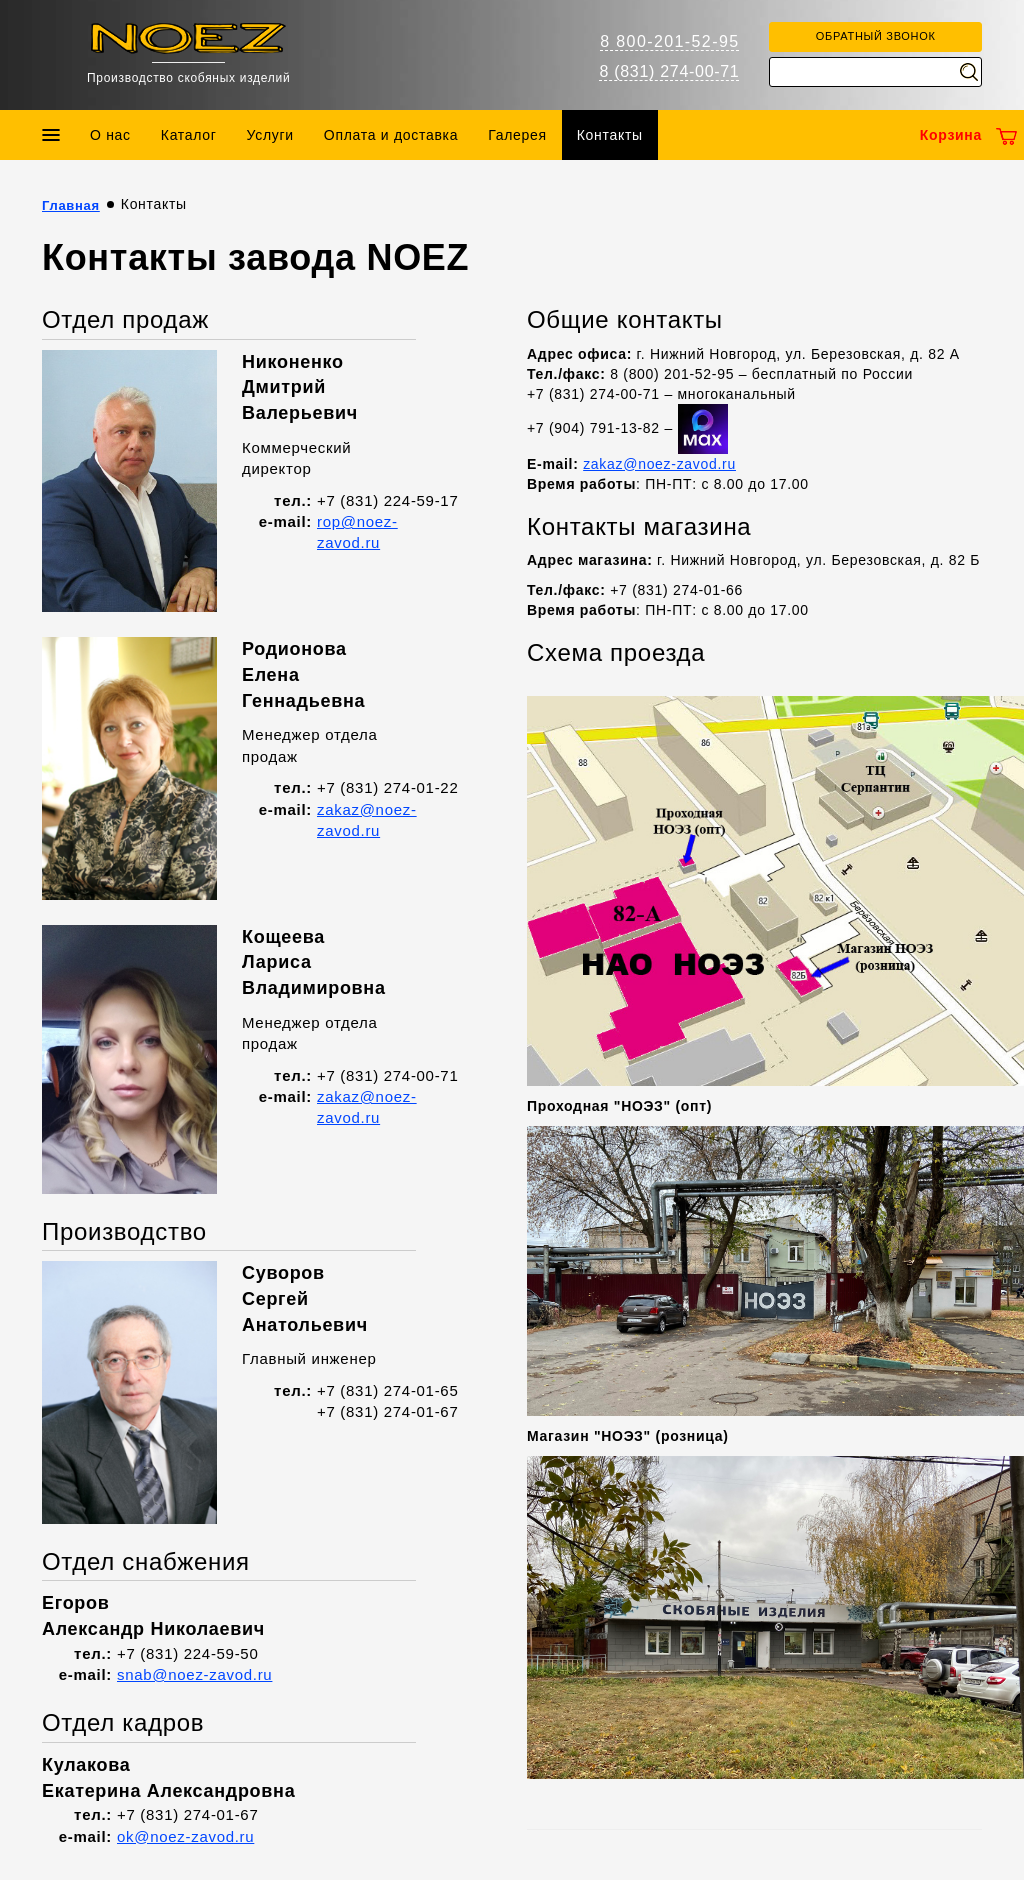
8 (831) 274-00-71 (669, 71)
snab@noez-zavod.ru (194, 1674)
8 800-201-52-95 (669, 41)
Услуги (270, 135)
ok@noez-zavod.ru (185, 1836)
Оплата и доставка (391, 135)
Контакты (610, 135)
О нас (110, 135)
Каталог (189, 135)
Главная (71, 205)
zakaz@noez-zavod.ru (659, 464)
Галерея (517, 135)
